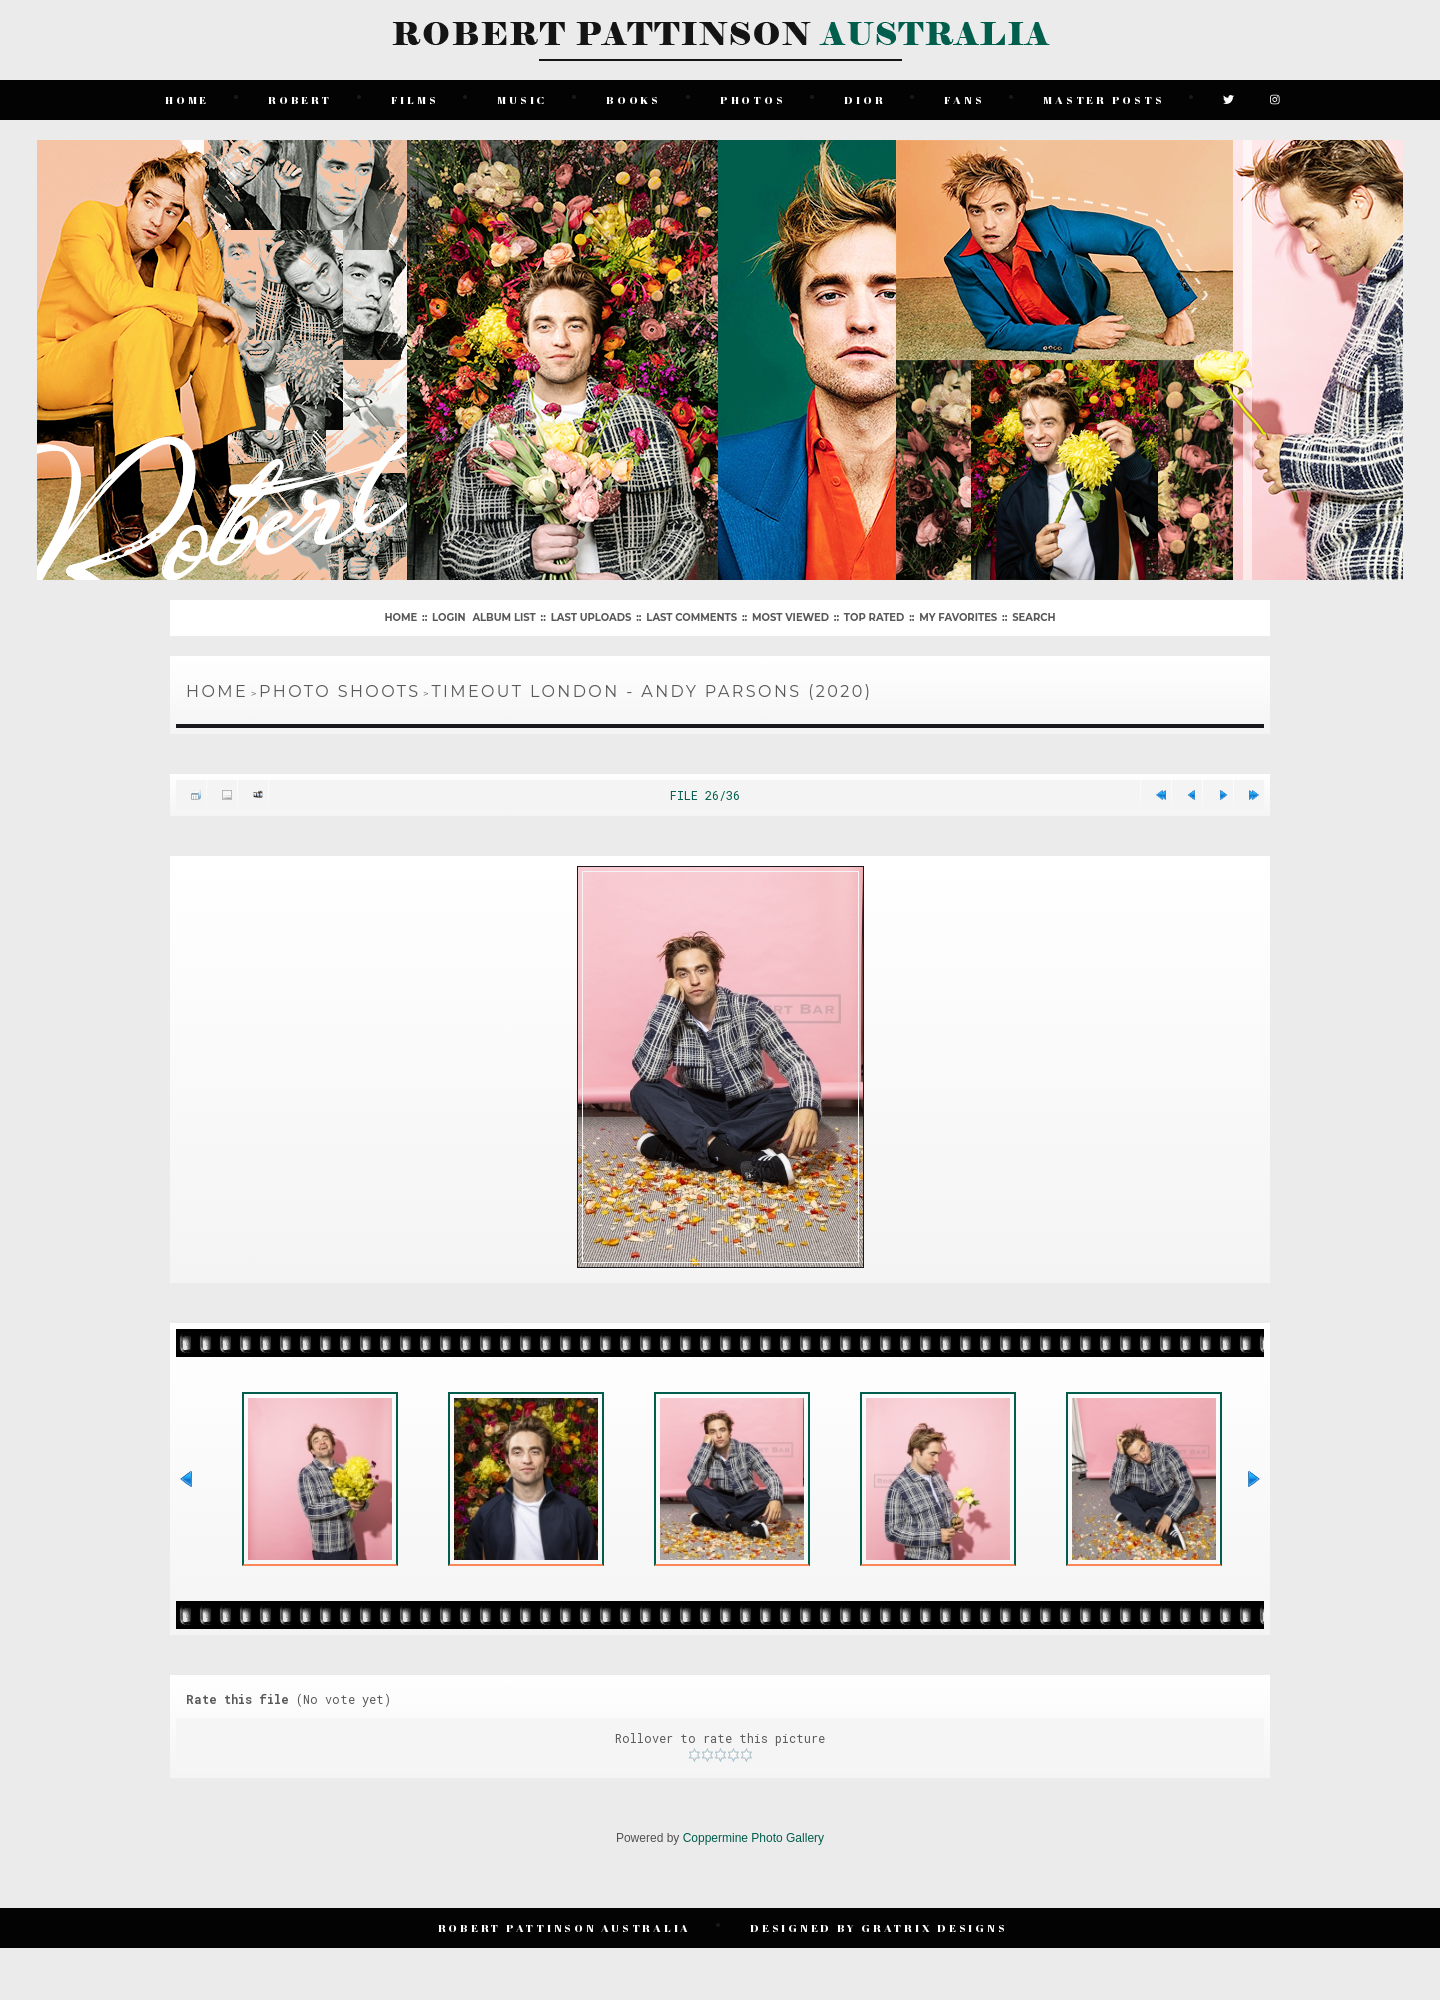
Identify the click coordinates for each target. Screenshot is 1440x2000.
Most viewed (790, 617)
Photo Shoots (339, 691)
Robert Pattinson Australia (565, 1927)
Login (448, 617)
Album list (503, 617)
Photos (753, 99)
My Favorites (958, 617)
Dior (864, 99)
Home (187, 99)
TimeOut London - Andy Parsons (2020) (651, 691)
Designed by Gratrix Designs (878, 1927)
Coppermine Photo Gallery (753, 1838)
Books (633, 99)
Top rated (874, 617)
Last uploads (591, 617)
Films (415, 99)
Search (1033, 617)
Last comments (691, 617)
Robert (300, 99)
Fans (964, 99)
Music (522, 99)
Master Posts (1103, 99)
